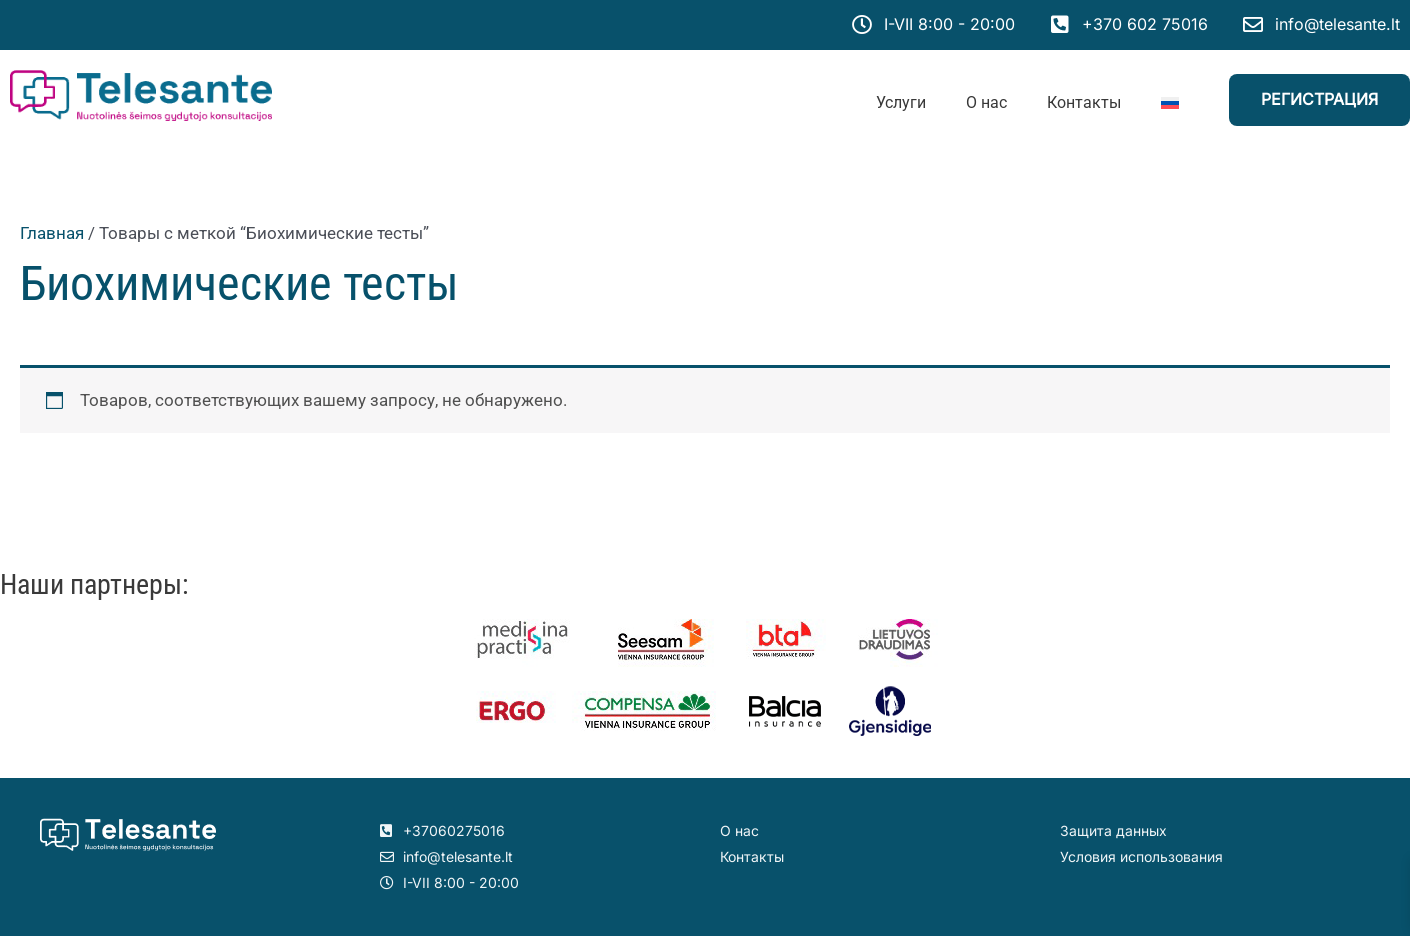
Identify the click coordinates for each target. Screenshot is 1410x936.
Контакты (1084, 102)
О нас (986, 102)
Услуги (901, 102)
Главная (52, 233)
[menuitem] (1170, 103)
